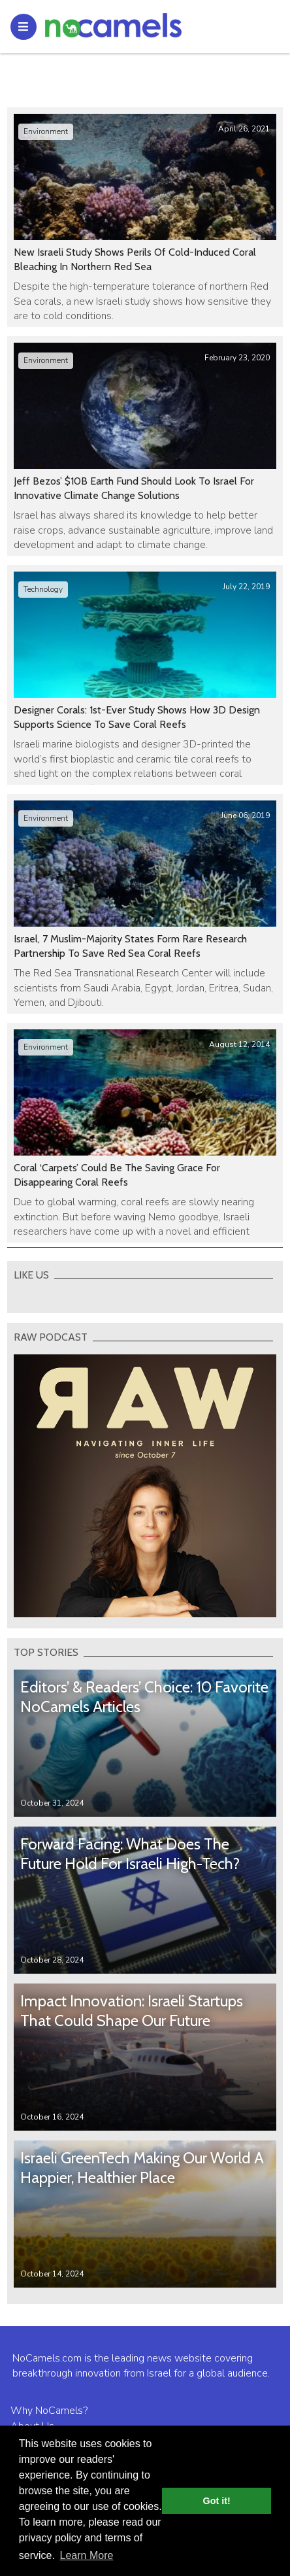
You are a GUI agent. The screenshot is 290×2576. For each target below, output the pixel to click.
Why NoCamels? (49, 2410)
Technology (43, 589)
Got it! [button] (217, 2501)
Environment (46, 131)
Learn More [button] (87, 2555)
